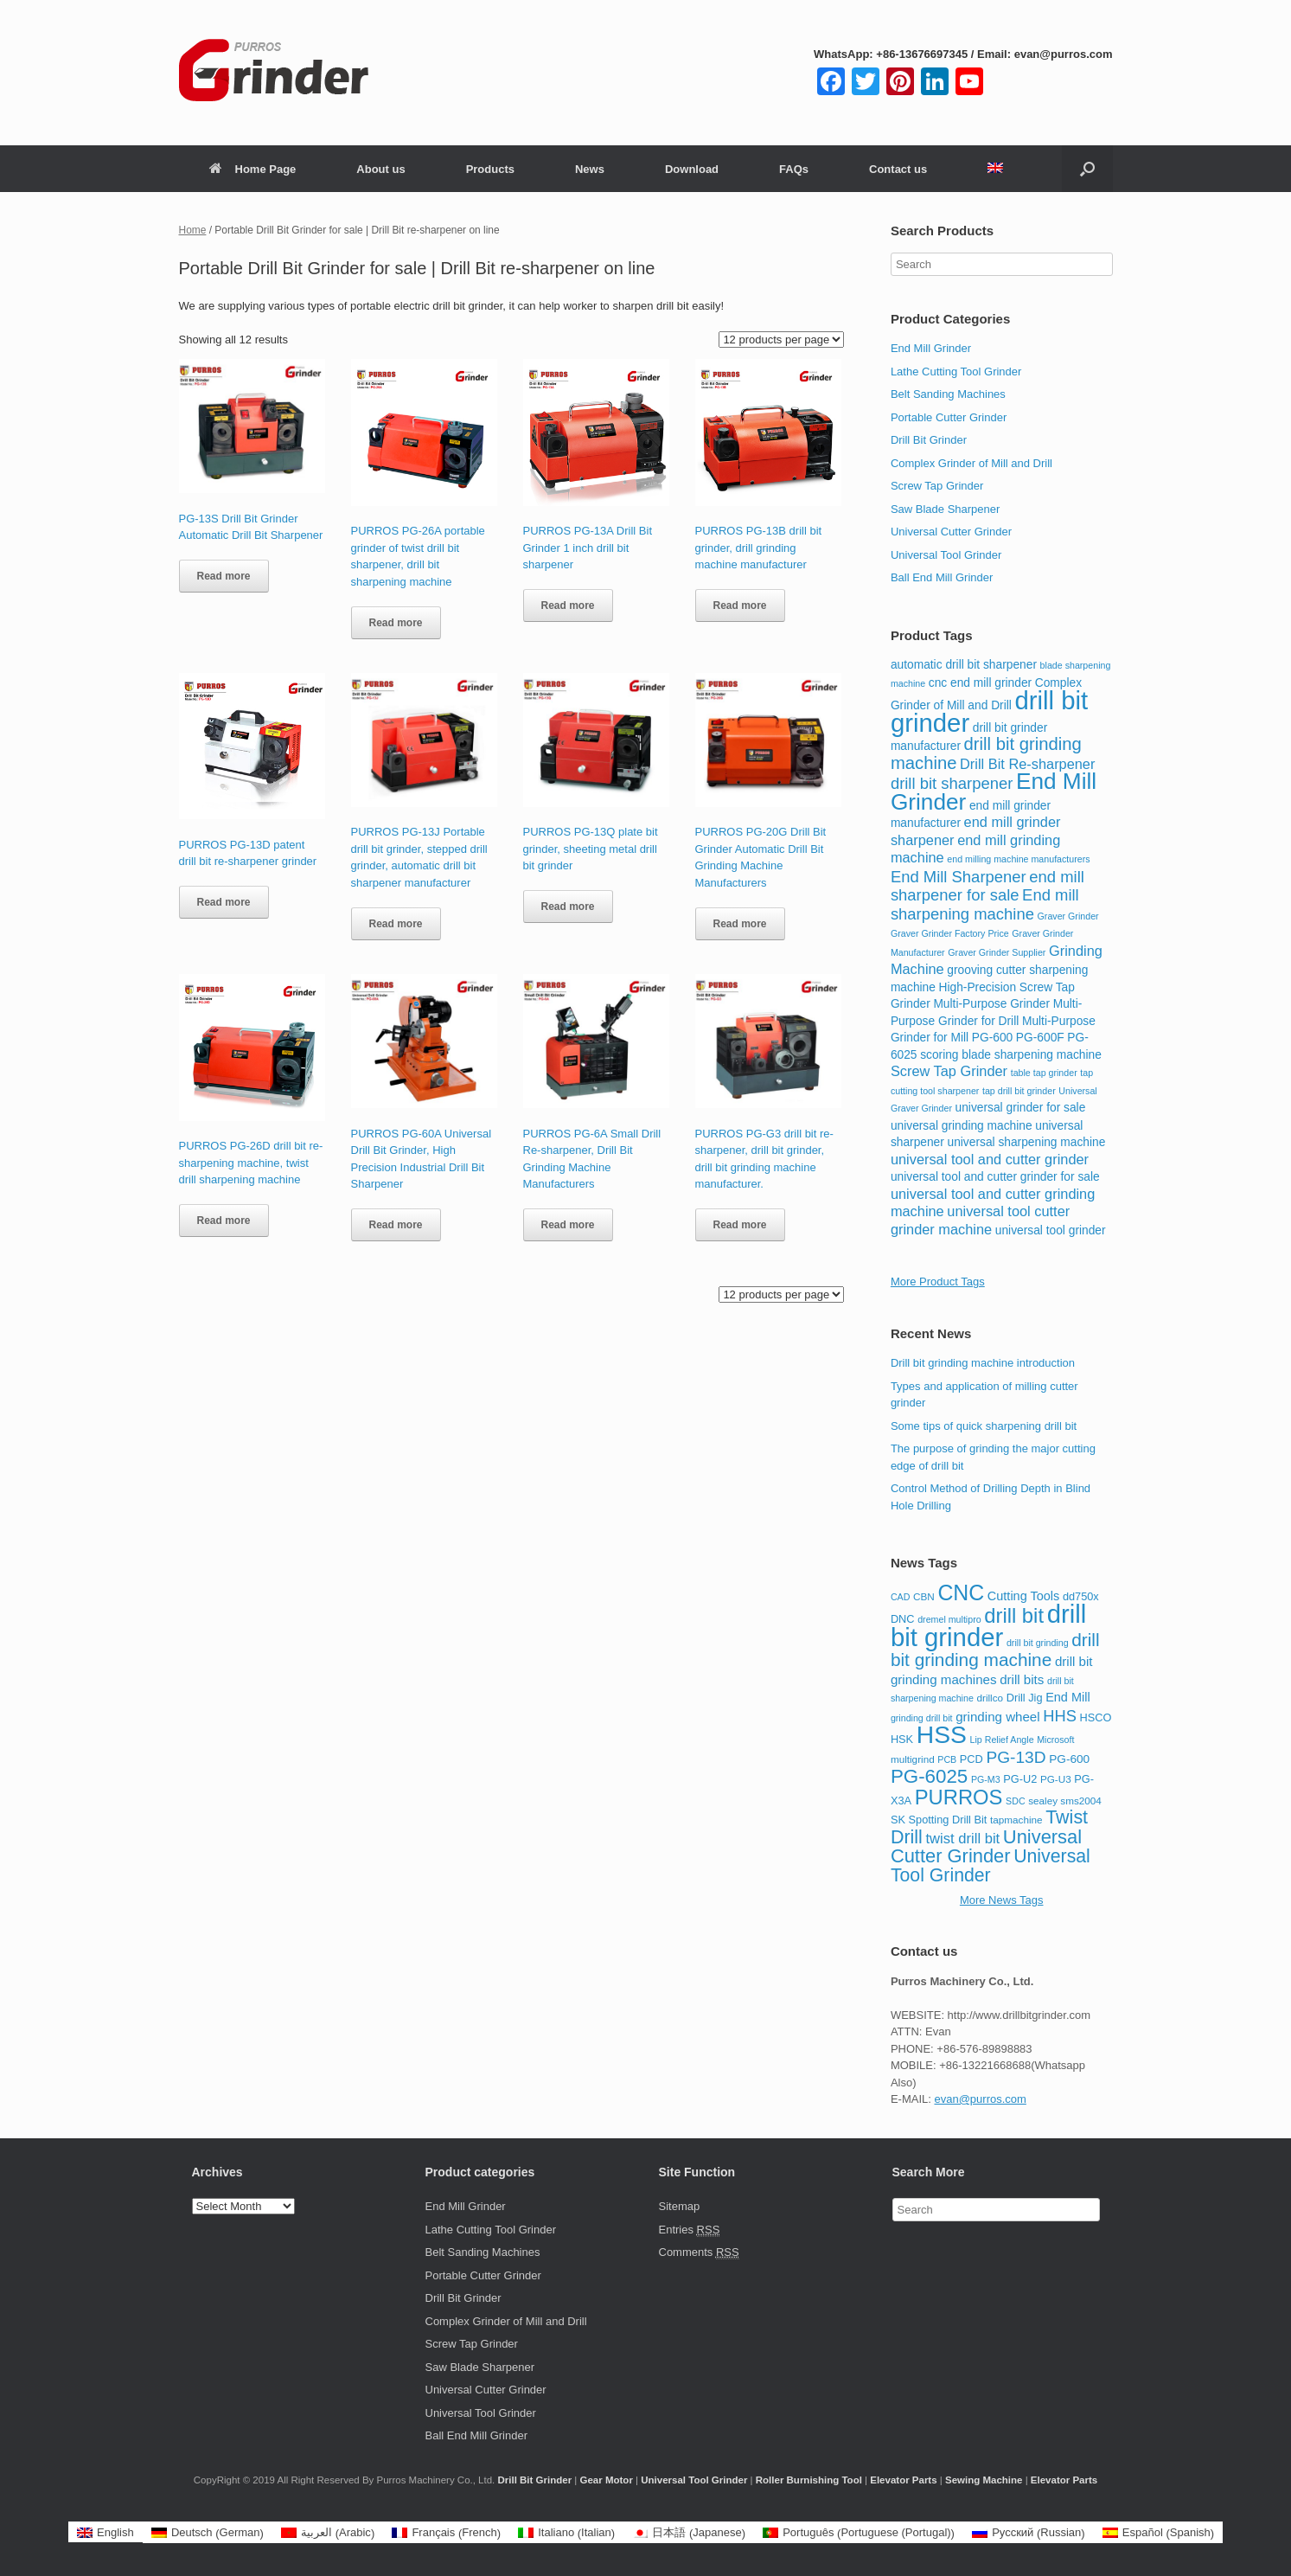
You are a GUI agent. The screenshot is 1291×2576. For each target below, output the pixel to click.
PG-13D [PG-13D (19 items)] (1015, 1757)
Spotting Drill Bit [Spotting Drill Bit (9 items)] (948, 1819)
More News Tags (1002, 1900)
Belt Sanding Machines (948, 394)
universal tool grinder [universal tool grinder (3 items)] (1050, 1230)
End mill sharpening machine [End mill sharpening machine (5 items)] (985, 904)
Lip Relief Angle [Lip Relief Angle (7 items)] (1002, 1739)
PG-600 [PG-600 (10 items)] (1069, 1759)
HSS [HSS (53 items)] (942, 1734)
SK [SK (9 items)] (898, 1819)
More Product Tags (938, 1281)
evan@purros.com (980, 2098)
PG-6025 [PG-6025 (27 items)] (929, 1776)
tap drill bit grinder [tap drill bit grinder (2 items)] (1019, 1091)
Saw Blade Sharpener (945, 509)
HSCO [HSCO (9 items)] (1096, 1717)
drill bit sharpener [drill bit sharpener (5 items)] (952, 783)
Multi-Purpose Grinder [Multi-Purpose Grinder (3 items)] (991, 1003)
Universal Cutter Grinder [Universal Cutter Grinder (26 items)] (986, 1847)
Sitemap (679, 2206)
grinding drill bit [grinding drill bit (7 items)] (922, 1718)
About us (380, 169)
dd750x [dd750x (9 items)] (1081, 1596)
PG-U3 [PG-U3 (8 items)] (1055, 1779)
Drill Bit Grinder (929, 439)
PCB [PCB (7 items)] (946, 1759)
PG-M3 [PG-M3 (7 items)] (985, 1779)
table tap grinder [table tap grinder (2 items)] (1044, 1072)
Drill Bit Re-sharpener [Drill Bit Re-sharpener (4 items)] (1027, 764)
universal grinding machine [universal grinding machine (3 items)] (961, 1125)
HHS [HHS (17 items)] (1060, 1716)
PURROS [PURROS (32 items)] (959, 1797)
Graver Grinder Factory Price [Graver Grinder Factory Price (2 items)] (950, 933)
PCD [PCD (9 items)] (971, 1759)
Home (193, 230)
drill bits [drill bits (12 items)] (1022, 1679)
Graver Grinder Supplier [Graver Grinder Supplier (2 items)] (996, 952)
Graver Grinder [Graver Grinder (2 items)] (1068, 916)
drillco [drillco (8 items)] (989, 1697)
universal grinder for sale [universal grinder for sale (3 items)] (1020, 1107)
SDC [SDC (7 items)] (1016, 1801)
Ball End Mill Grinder (942, 577)
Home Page (253, 169)
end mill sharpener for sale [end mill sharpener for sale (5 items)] (987, 886)
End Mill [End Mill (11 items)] (1067, 1697)
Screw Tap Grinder (937, 485)
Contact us (898, 169)
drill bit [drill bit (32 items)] (1014, 1615)
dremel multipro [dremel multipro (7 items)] (949, 1619)
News (589, 169)
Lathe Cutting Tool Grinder (956, 371)
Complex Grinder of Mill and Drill (971, 463)
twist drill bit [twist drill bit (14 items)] (962, 1838)
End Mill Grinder (931, 348)
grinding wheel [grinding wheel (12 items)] (997, 1716)
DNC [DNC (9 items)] (903, 1618)
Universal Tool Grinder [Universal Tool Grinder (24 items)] (990, 1866)
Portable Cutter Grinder (949, 417)
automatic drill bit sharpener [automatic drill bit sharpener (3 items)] (964, 664)
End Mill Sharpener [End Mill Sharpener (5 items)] (958, 877)
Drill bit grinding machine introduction (983, 1362)
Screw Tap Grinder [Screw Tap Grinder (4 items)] (949, 1071)
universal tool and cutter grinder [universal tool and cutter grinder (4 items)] (990, 1159)
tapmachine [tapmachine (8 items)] (1016, 1819)
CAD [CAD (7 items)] (901, 1597)
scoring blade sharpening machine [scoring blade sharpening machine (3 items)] (1011, 1054)
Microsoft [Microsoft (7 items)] (1055, 1739)
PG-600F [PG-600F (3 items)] (1040, 1037)
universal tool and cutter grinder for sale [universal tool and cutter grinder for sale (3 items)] (995, 1176)
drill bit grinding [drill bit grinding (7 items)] (1038, 1642)
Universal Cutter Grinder (951, 531)
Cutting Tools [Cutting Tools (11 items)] (1023, 1596)
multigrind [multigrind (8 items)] (913, 1759)
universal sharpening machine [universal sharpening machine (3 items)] (1027, 1142)
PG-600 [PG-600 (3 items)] (992, 1037)
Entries (689, 2230)
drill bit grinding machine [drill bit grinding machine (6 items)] (986, 753)
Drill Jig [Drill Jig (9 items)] (1025, 1697)
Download (692, 169)
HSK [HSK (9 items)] (902, 1739)
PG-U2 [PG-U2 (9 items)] (1020, 1778)
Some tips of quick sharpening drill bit (984, 1425)
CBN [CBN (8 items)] (924, 1596)
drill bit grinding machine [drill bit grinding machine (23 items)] (995, 1650)
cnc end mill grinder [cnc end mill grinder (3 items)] (980, 682)
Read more (224, 576)
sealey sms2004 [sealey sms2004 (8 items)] (1065, 1800)
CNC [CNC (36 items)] (960, 1592)
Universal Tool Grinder (946, 554)
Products (490, 169)
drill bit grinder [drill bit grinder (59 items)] (988, 1625)
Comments (699, 2252)
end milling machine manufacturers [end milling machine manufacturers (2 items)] (1018, 859)
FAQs (793, 169)
